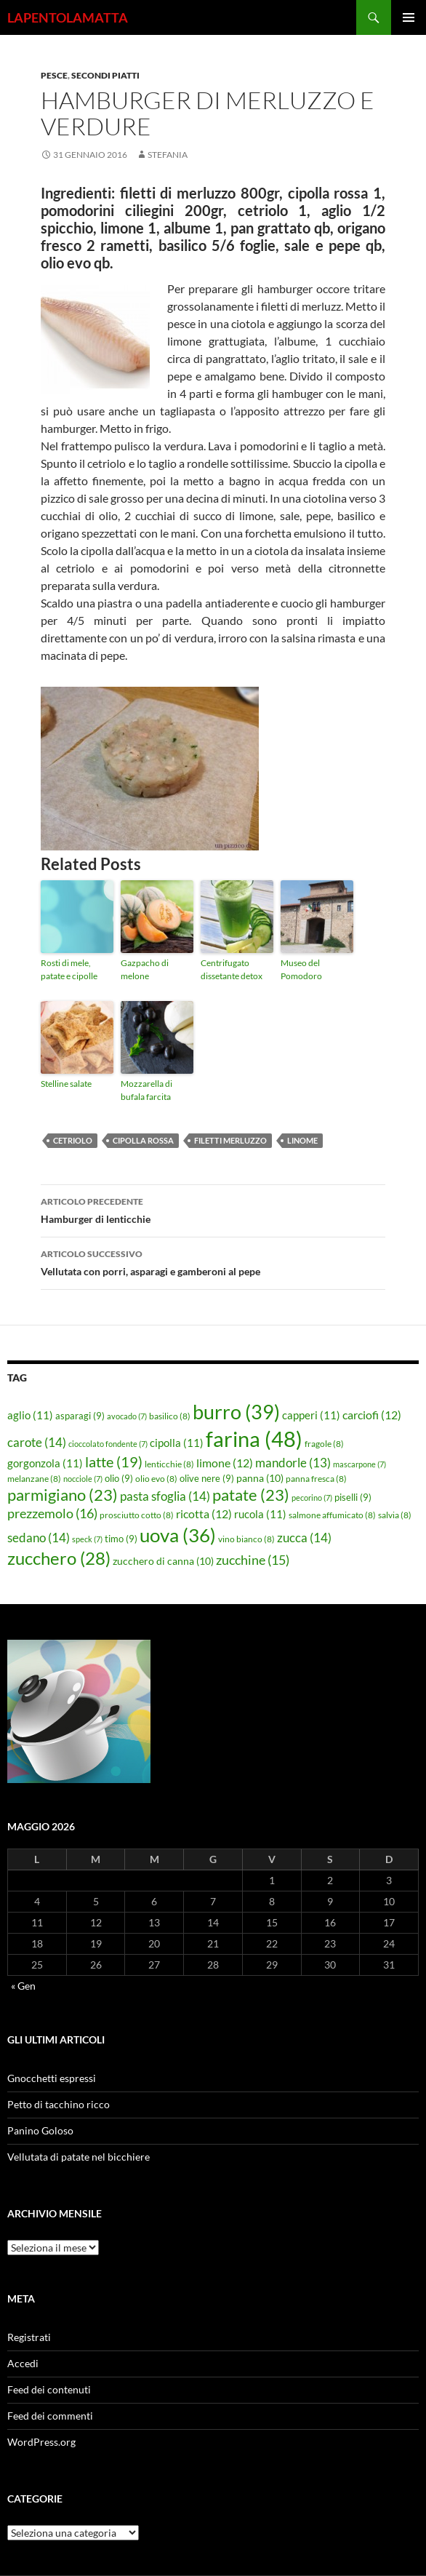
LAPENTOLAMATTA (67, 17)
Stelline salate (66, 1083)
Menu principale (408, 17)
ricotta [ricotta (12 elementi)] (204, 1513)
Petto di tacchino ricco (58, 2104)
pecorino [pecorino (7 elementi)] (312, 1497)
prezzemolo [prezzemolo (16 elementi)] (52, 1513)
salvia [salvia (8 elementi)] (394, 1515)
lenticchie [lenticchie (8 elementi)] (169, 1464)
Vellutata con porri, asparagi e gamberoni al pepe (213, 1261)
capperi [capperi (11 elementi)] (311, 1414)
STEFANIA (168, 154)
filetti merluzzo (230, 1140)
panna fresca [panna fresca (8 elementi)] (316, 1478)
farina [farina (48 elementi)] (254, 1438)
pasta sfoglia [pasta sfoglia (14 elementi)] (165, 1496)
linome (302, 1140)
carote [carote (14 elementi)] (36, 1442)
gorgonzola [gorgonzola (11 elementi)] (45, 1463)
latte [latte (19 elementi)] (113, 1461)
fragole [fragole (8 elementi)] (324, 1443)
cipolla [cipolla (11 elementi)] (177, 1442)
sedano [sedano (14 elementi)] (38, 1537)
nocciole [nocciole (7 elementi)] (83, 1478)
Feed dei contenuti (49, 2389)
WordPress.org (41, 2442)
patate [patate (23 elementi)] (250, 1494)
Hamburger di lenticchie (213, 1209)
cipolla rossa (143, 1140)
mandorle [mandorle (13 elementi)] (293, 1463)
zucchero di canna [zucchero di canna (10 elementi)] (163, 1561)
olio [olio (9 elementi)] (119, 1478)
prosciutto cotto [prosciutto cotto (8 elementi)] (137, 1515)
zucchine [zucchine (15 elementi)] (252, 1560)
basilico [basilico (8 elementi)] (169, 1416)
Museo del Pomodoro (301, 969)
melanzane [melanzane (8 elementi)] (34, 1478)
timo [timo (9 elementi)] (121, 1538)
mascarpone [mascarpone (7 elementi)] (359, 1464)
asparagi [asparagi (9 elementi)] (80, 1415)
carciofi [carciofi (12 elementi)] (371, 1414)
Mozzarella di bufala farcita (146, 1090)
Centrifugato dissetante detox (231, 969)
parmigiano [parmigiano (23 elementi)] (62, 1494)
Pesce (54, 75)
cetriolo (72, 1140)
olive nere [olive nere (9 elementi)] (207, 1478)
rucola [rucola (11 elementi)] (260, 1513)
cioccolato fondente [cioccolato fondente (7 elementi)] (108, 1443)
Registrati (29, 2337)
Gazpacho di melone (145, 969)
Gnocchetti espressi (51, 2078)
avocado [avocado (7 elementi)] (127, 1416)
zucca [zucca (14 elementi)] (304, 1537)
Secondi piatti (105, 75)
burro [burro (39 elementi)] (236, 1412)
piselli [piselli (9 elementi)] (352, 1497)
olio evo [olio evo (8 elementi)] (156, 1478)
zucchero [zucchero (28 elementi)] (58, 1557)
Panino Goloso (40, 2130)
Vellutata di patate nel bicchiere (78, 2156)
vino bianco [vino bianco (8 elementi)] (246, 1539)
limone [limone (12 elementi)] (224, 1463)
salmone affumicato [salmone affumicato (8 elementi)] (332, 1515)
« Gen (23, 1985)
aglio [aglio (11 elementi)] (30, 1414)
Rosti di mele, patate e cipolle (69, 969)
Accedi (23, 2363)
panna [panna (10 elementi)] (260, 1478)
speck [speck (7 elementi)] (87, 1539)
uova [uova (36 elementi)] (178, 1535)
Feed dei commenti (50, 2415)
